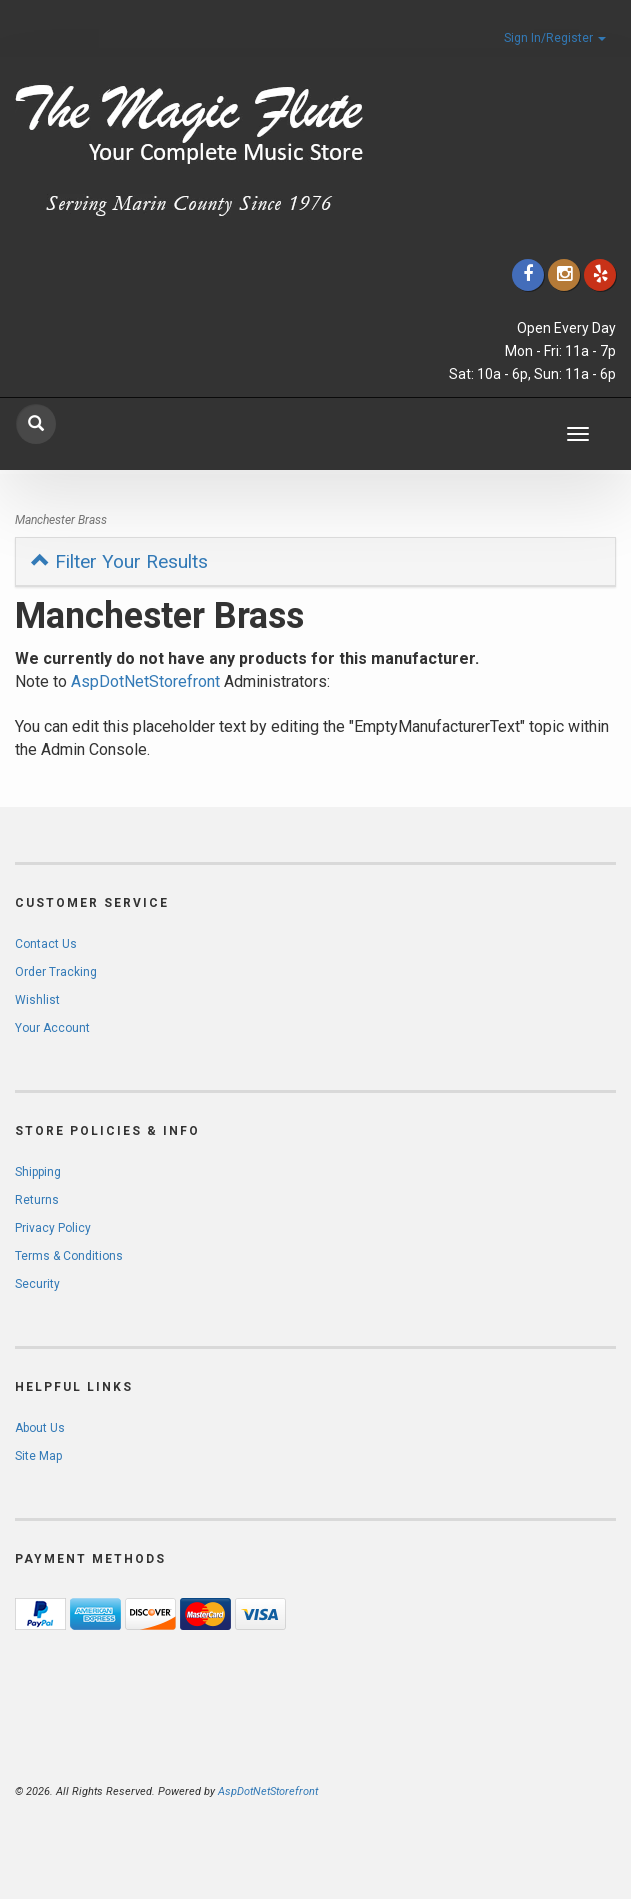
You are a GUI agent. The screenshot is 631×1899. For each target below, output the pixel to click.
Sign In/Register (555, 38)
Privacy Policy (53, 1228)
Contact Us (46, 944)
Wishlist (37, 1000)
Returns (37, 1200)
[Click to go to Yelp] (600, 274)
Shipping (38, 1172)
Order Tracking (56, 972)
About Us (40, 1428)
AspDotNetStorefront (145, 681)
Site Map (38, 1456)
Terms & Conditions (69, 1256)
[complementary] (486, 1789)
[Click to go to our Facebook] (528, 274)
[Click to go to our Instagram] (564, 274)
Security (37, 1284)
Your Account (52, 1028)
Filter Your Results (119, 561)
